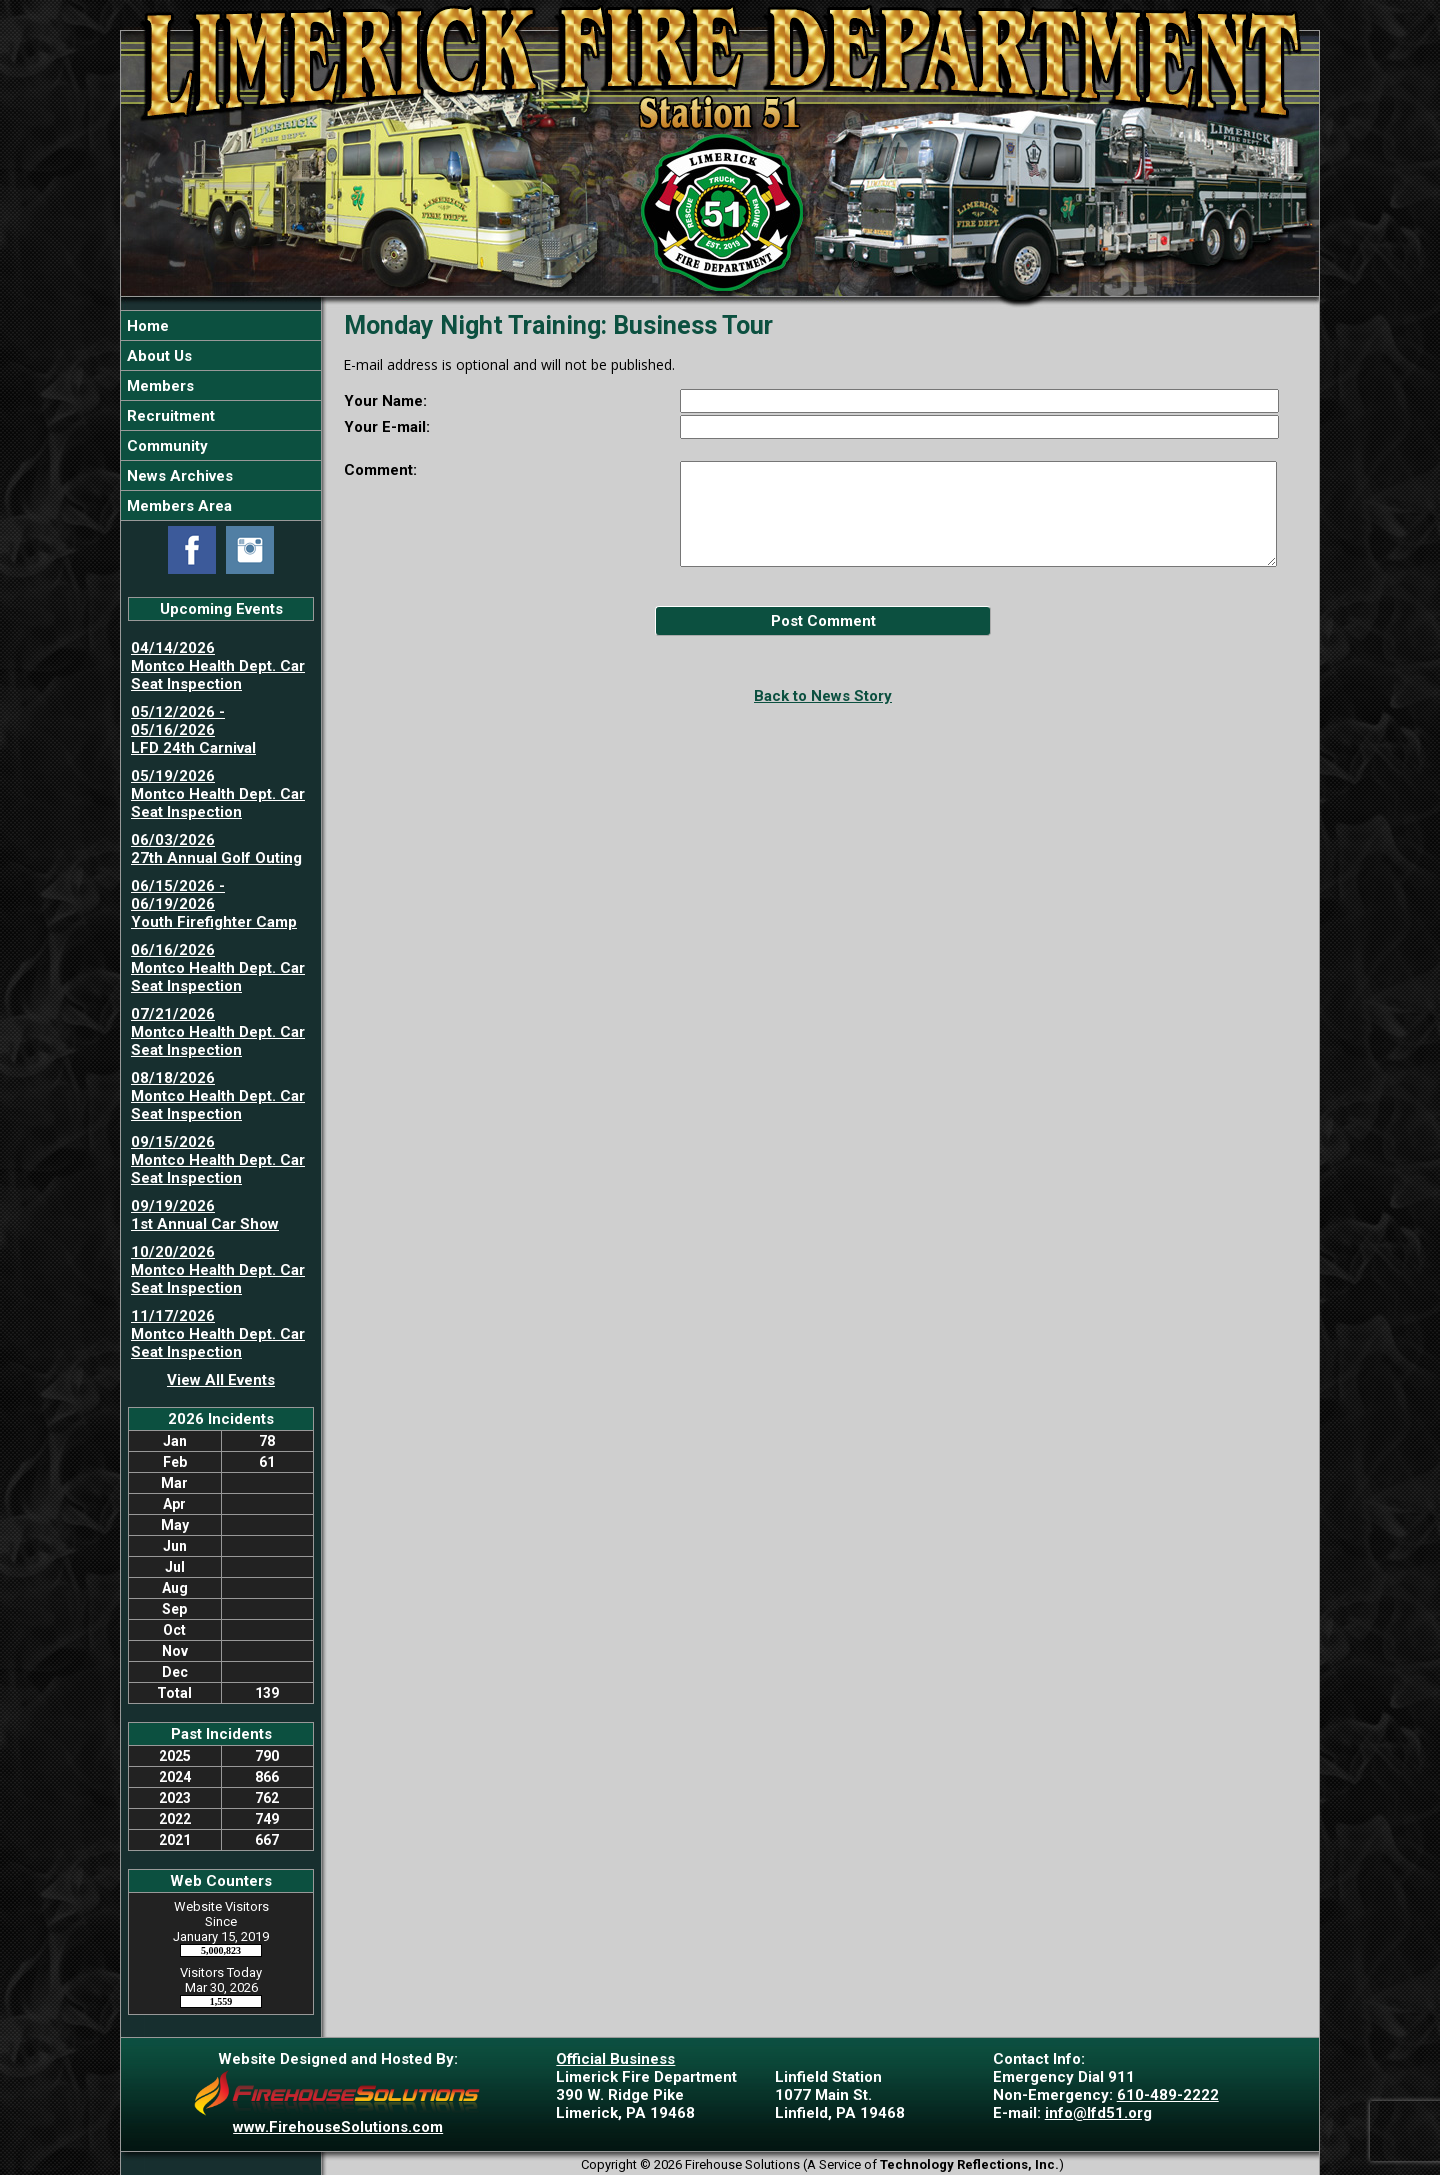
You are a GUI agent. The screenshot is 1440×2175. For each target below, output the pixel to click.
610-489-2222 (1168, 2095)
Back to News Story (823, 696)
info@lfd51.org (1098, 2113)
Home (146, 326)
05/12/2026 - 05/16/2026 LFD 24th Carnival (193, 730)
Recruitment (169, 416)
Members (158, 386)
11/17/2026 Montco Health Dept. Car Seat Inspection (218, 1334)
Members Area (177, 506)
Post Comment (823, 621)
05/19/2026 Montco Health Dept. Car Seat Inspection (218, 794)
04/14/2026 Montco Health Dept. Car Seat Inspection (218, 666)
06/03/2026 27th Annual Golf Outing (216, 849)
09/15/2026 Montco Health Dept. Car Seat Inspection (218, 1160)
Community (165, 446)
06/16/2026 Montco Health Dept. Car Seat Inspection (218, 968)
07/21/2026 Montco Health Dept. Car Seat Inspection (218, 1032)
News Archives (178, 476)
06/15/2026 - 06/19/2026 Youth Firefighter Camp (214, 904)
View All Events (221, 1380)
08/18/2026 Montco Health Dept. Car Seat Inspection (218, 1096)
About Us (157, 356)
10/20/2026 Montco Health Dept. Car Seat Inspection (218, 1270)
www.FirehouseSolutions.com (338, 2127)
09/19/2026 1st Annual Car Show (205, 1215)
